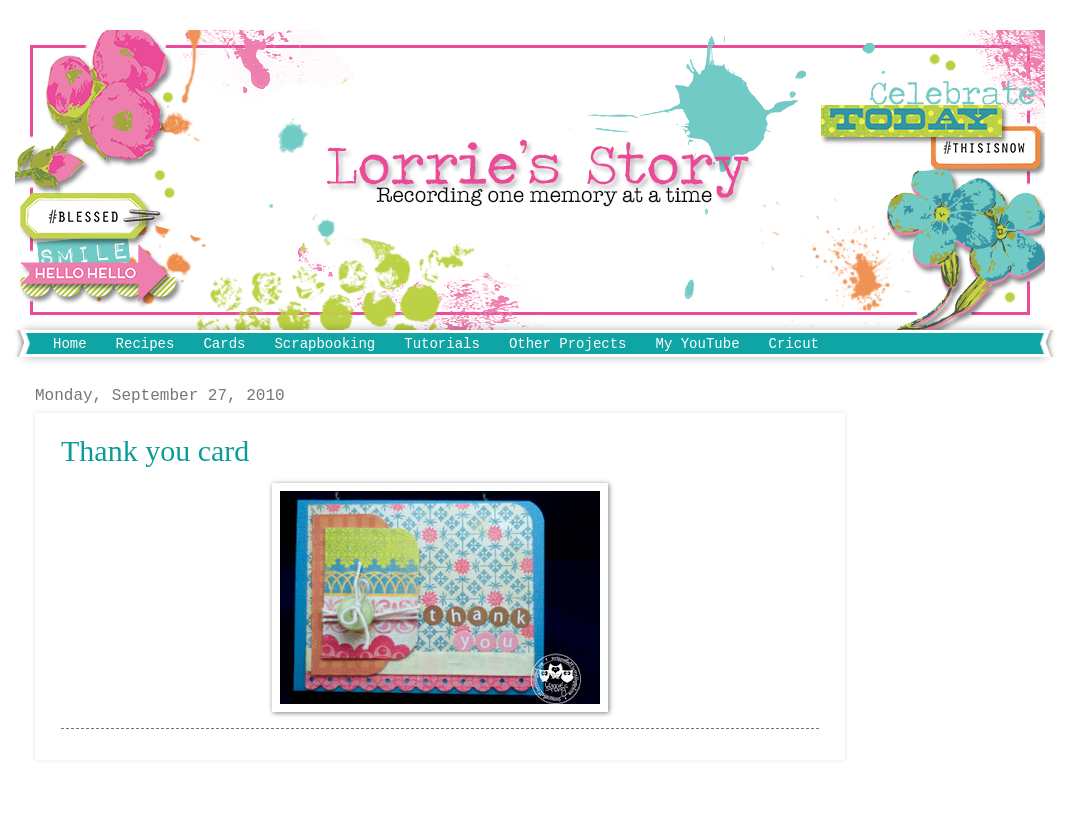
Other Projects (568, 344)
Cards (224, 344)
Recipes (145, 344)
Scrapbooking (324, 344)
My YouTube (698, 344)
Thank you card (155, 450)
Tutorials (442, 344)
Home (70, 344)
